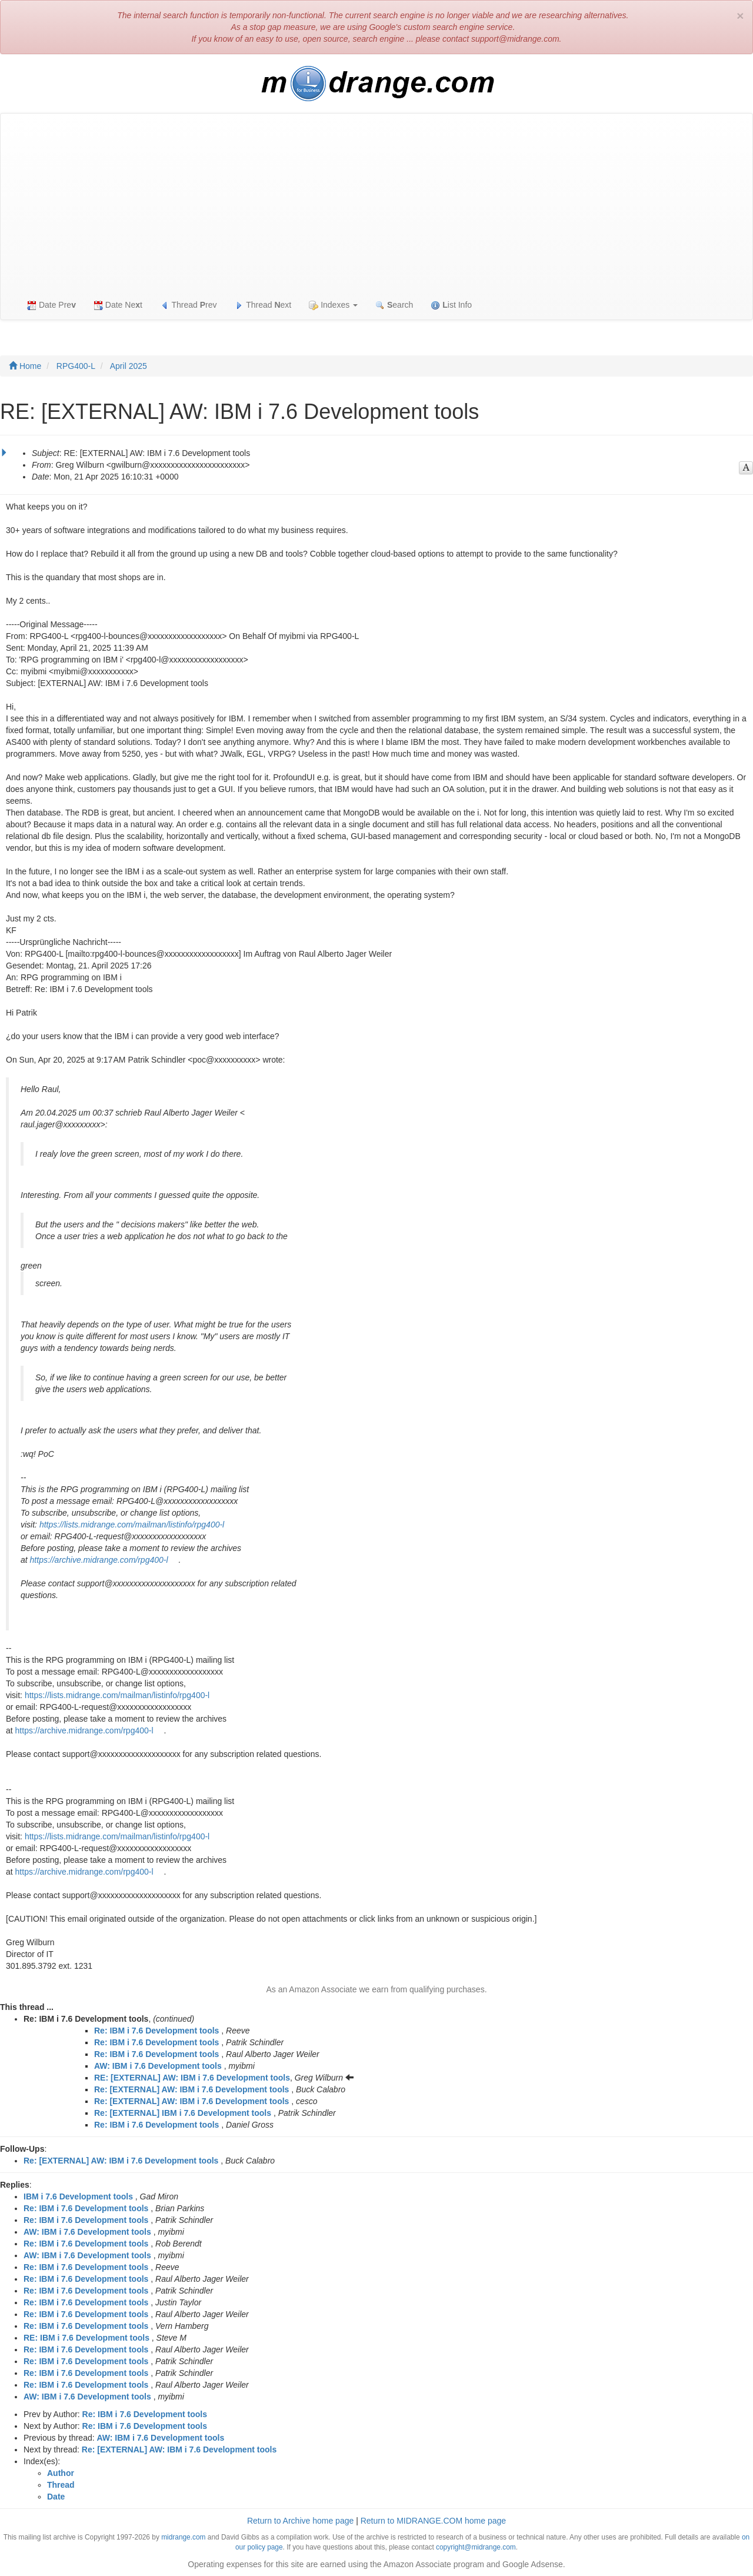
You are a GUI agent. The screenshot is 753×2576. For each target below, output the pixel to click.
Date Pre (51, 305)
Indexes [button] (333, 305)
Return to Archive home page (300, 2520)
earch (394, 305)
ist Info (451, 305)
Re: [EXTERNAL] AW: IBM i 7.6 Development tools (191, 2089)
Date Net (118, 305)
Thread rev (188, 305)
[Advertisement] (376, 201)
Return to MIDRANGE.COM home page (433, 2520)
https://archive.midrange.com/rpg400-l (99, 1560)
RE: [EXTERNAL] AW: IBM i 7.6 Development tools (192, 2077)
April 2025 (128, 366)
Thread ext (263, 305)
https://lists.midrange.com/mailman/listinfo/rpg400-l (131, 1524)
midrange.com (183, 2537)
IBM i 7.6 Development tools (78, 2196)
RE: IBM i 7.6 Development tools (86, 2337)
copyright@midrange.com (476, 2547)
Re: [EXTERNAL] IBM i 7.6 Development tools (182, 2113)
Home (25, 366)
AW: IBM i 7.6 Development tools (158, 2066)
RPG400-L (75, 366)
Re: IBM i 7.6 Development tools (156, 2030)
